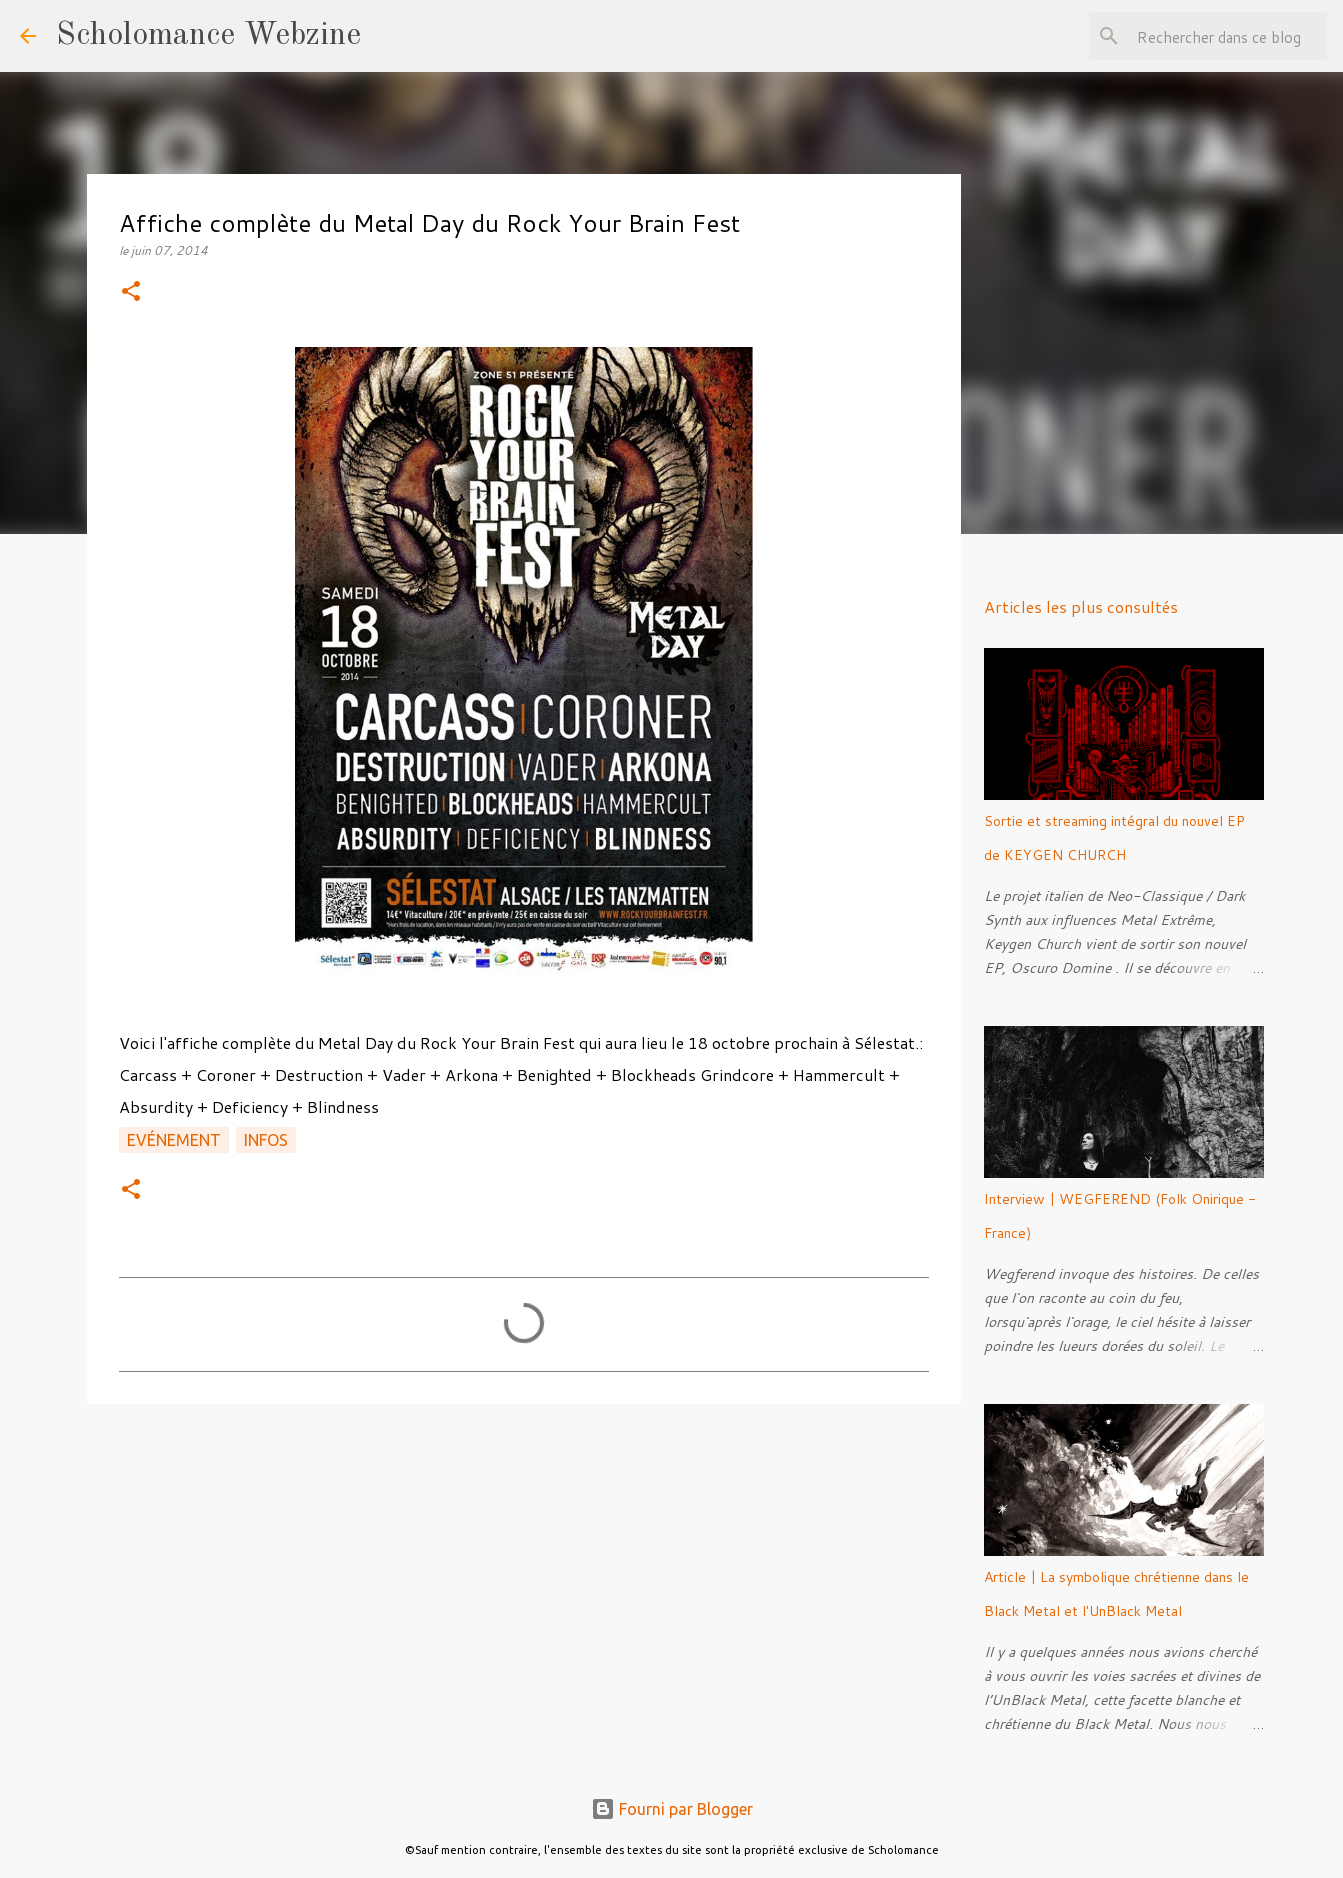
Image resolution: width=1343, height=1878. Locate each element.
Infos (266, 1140)
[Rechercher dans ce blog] (1222, 36)
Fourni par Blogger (672, 1809)
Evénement (174, 1140)
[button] (131, 292)
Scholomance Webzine (208, 36)
